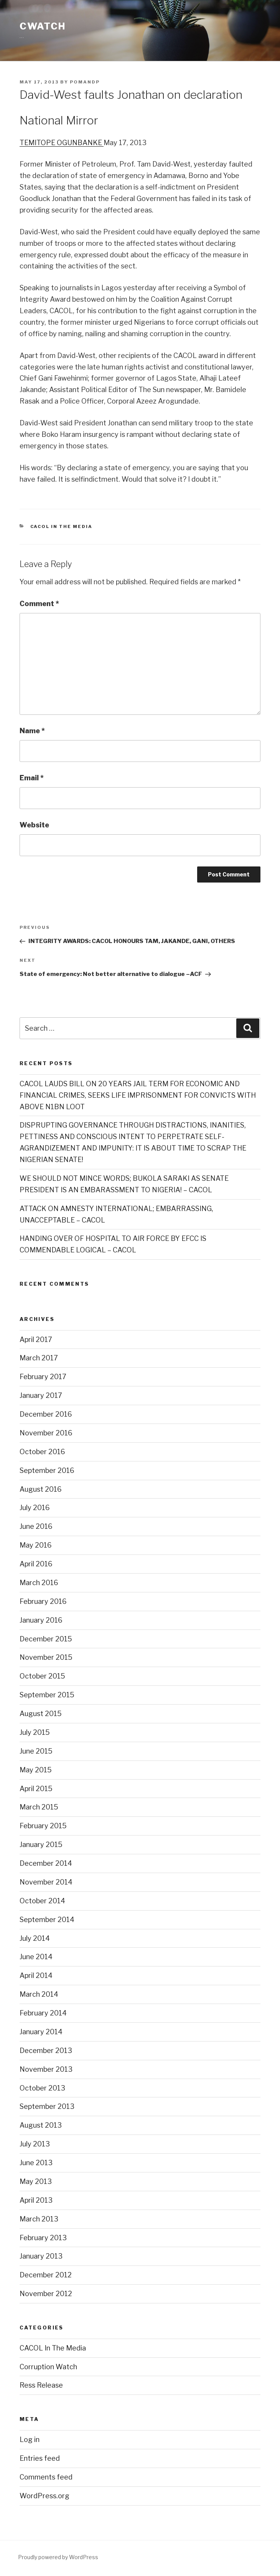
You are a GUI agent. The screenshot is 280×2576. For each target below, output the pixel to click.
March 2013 (39, 2219)
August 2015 (41, 1714)
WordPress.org (44, 2496)
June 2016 (36, 1526)
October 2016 (42, 1452)
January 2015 (41, 1844)
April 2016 (36, 1564)
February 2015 (43, 1826)
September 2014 (47, 1920)
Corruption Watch (48, 2367)
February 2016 (43, 1601)
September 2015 (47, 1695)
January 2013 (41, 2256)
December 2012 (46, 2275)
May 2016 (36, 1545)
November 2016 (46, 1433)
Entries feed (40, 2458)
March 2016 (39, 1583)
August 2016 (41, 1489)
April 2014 (36, 1975)
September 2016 (47, 1470)
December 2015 (46, 1639)
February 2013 (43, 2238)
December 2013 (46, 2050)
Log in (30, 2439)
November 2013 (46, 2069)
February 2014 (43, 2013)
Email (32, 778)
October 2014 (42, 1901)
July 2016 (35, 1508)
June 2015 (36, 1751)
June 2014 (36, 1957)
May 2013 (36, 2181)
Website (34, 825)
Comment (39, 604)
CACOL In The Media (61, 526)
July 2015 (35, 1732)
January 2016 (41, 1620)
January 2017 (41, 1395)
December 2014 (46, 1863)
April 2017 (36, 1339)
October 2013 (42, 2088)
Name (32, 731)
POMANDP (85, 82)
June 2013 (36, 2163)
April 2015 (36, 1789)
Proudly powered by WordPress (58, 2557)
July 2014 (35, 1938)
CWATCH (43, 26)
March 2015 (39, 1807)
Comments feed (46, 2477)
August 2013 (41, 2125)
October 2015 (42, 1676)
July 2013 (35, 2144)
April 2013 (36, 2200)
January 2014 (41, 2032)
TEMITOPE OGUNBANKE (62, 143)
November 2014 (46, 1882)
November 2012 (46, 2294)
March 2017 (39, 1358)
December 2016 (46, 1414)
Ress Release (41, 2385)
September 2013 (47, 2106)
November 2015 (46, 1657)
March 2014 (39, 1994)
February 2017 (43, 1377)
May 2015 (36, 1770)
